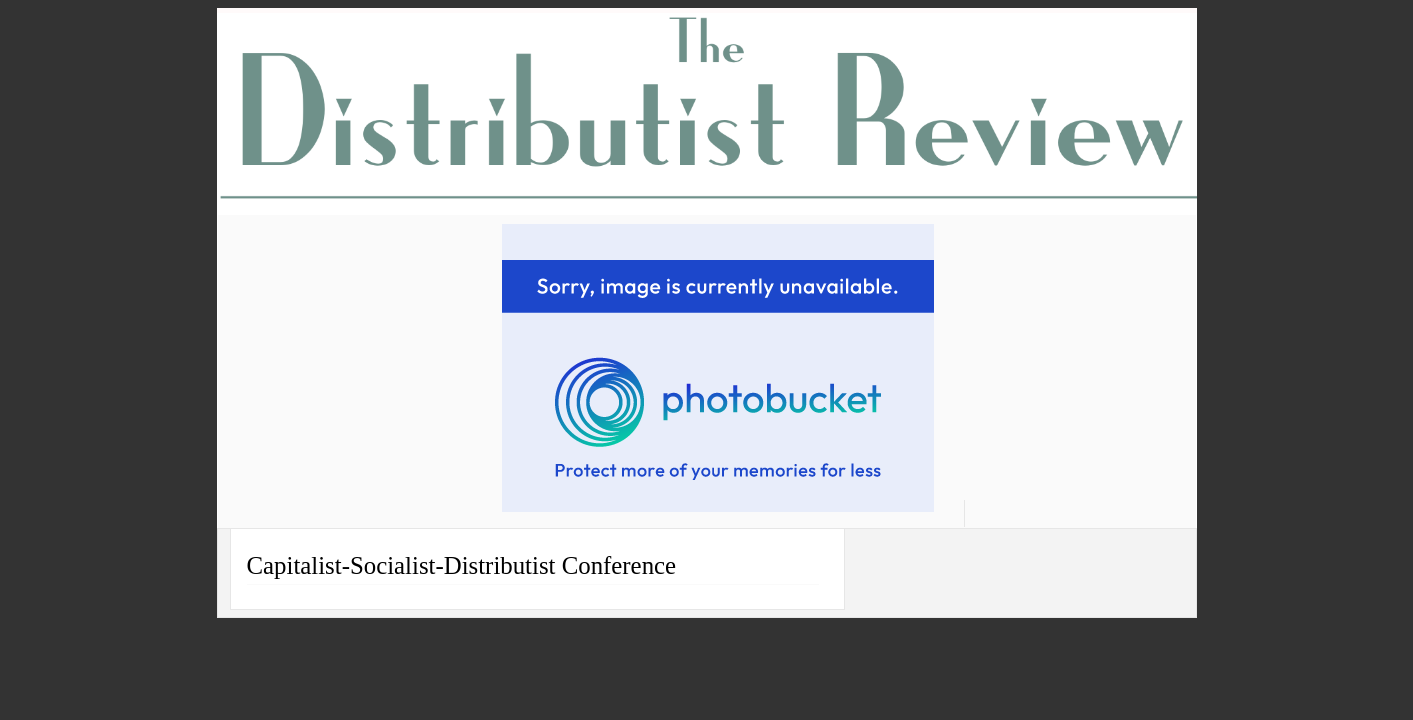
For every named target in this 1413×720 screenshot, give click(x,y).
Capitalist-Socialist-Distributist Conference (462, 565)
